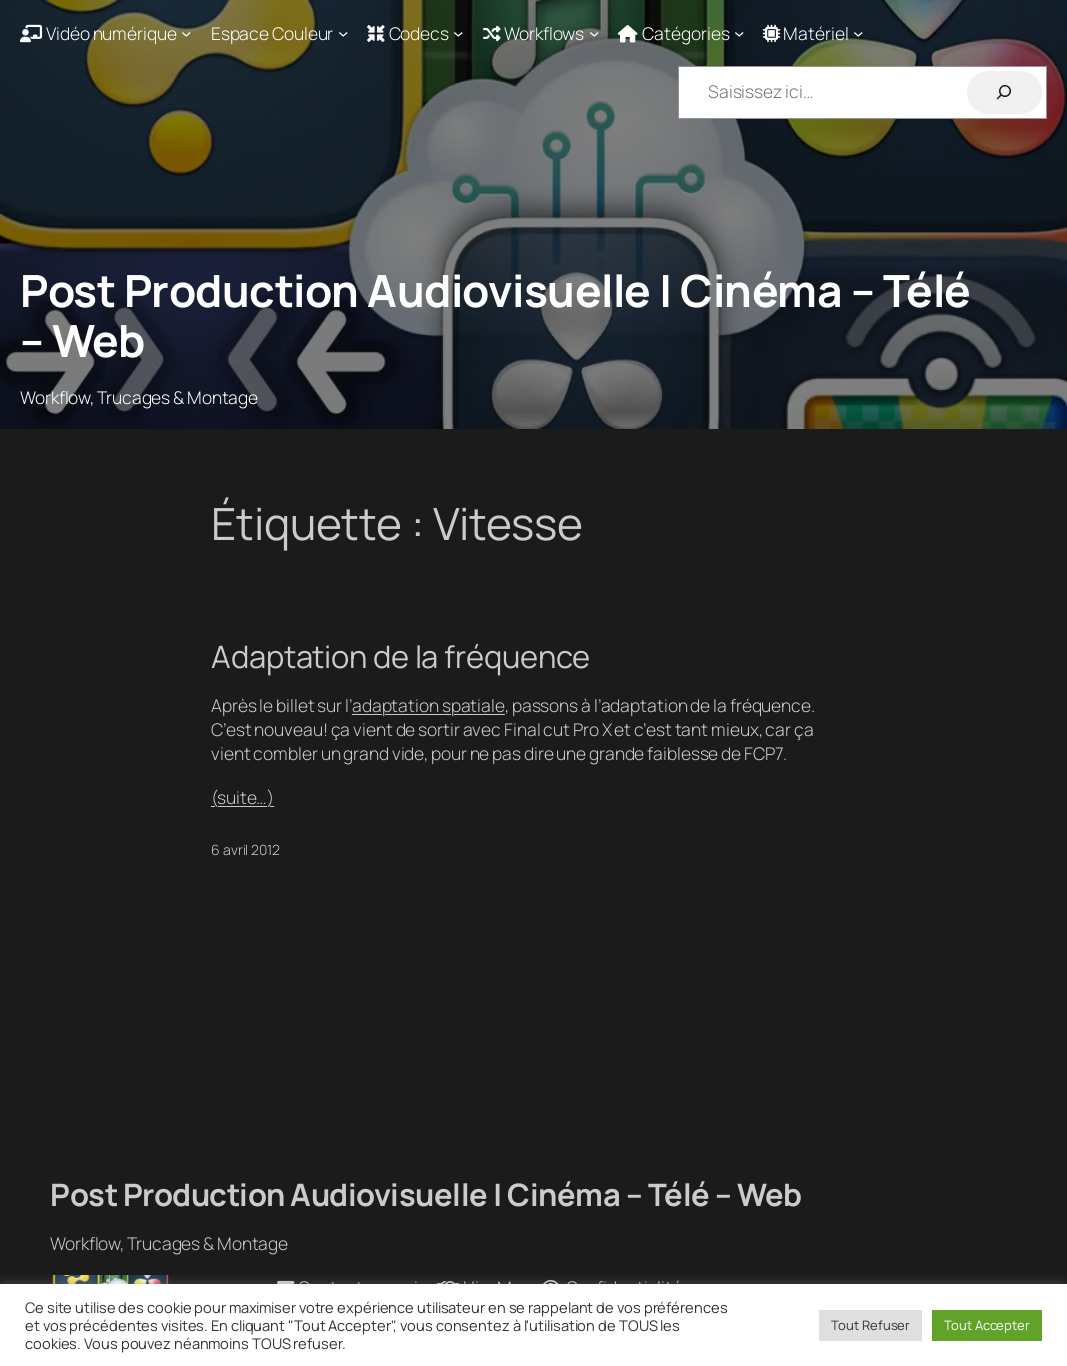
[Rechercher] (1004, 92)
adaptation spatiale (428, 705)
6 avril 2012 (245, 849)
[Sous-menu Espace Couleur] (279, 33)
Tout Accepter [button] (987, 1325)
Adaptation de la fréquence (400, 656)
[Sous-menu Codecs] (415, 33)
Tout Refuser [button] (870, 1325)
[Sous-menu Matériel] (813, 33)
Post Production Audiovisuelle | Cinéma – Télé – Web (495, 315)
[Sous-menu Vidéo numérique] (106, 33)
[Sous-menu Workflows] (541, 33)
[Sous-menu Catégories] (681, 33)
